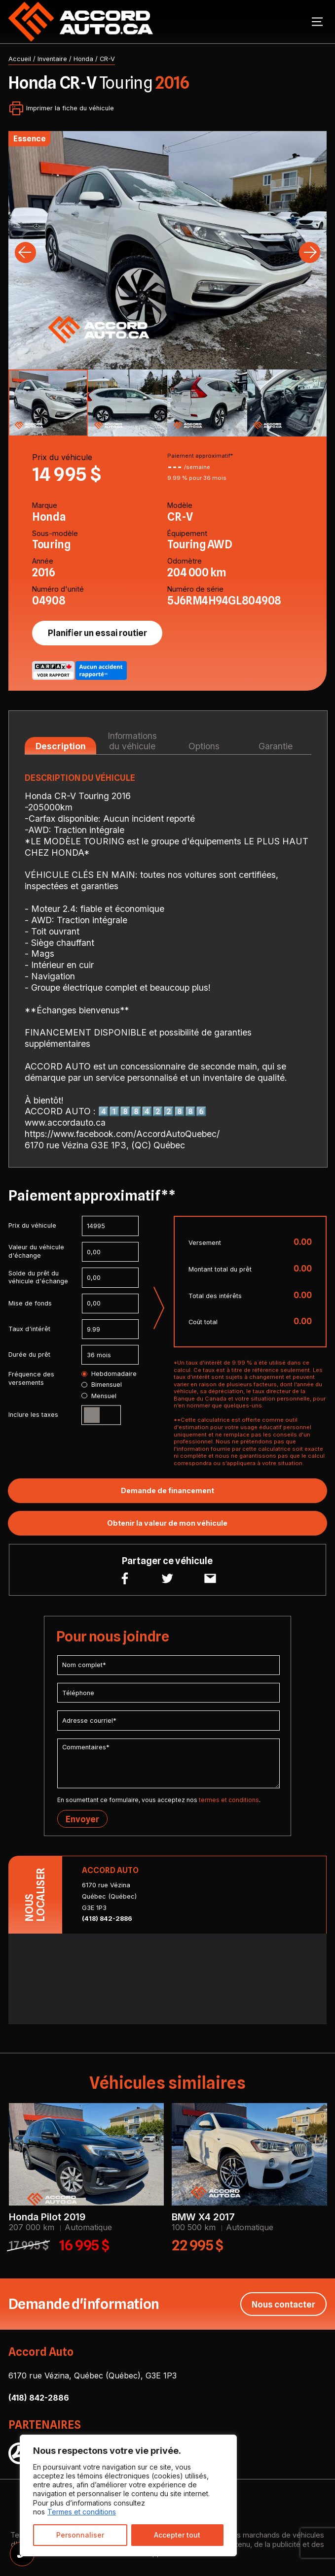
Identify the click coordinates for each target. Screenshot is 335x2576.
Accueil (19, 59)
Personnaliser (80, 2535)
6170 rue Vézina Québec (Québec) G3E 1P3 (109, 1896)
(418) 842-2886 (107, 1918)
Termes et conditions (81, 2512)
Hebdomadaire (108, 1374)
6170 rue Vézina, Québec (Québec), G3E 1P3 (92, 2375)
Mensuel (98, 1396)
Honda (83, 59)
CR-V (107, 59)
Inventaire (52, 59)
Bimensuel (101, 1384)
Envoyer (82, 1819)
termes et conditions (229, 1800)
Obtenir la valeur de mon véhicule (167, 1523)
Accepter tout (177, 2535)
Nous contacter (283, 2304)
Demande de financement (167, 1490)
